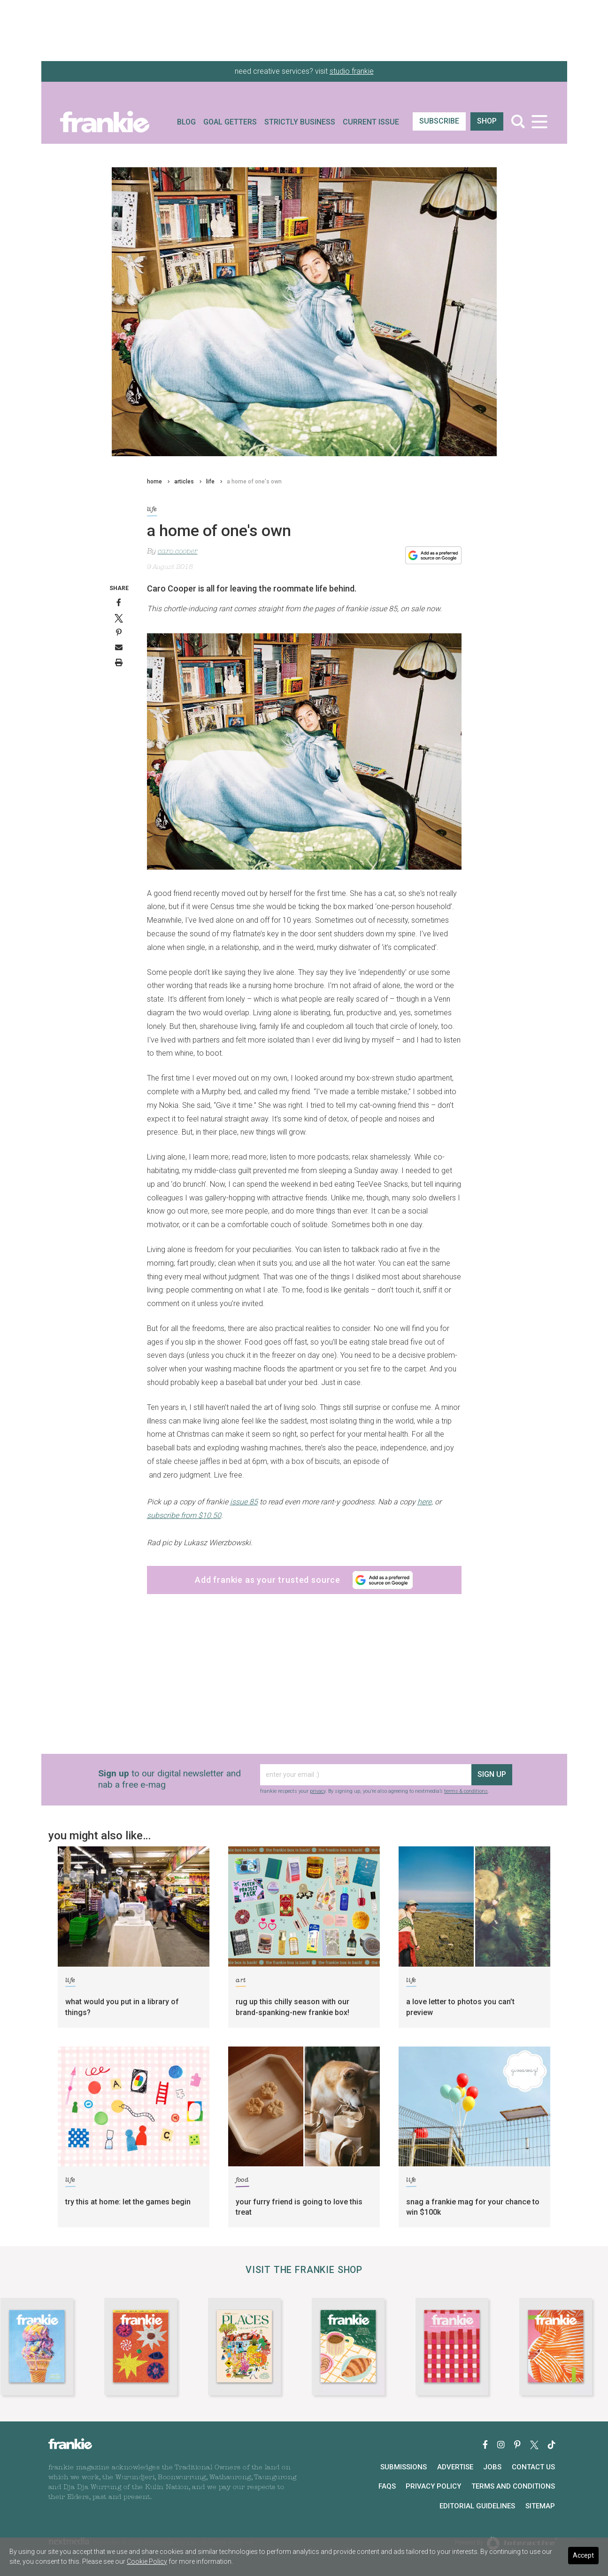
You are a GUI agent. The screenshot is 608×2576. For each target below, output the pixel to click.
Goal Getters (230, 121)
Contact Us (533, 2467)
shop (487, 121)
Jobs (492, 2467)
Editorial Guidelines (477, 2506)
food (242, 2181)
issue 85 (244, 1501)
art (241, 1981)
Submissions (403, 2467)
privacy (317, 1791)
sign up (491, 1774)
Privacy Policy (433, 2486)
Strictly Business (299, 121)
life (210, 481)
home (154, 481)
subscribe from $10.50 (184, 1515)
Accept (583, 2555)
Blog (186, 121)
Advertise (455, 2467)
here (424, 1501)
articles (184, 481)
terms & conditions (466, 1791)
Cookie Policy (147, 2561)
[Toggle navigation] (539, 121)
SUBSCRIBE (439, 121)
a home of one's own (254, 481)
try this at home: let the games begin (128, 2201)
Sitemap (540, 2506)
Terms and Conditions (513, 2486)
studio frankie (352, 71)
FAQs (387, 2486)
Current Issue (371, 121)
